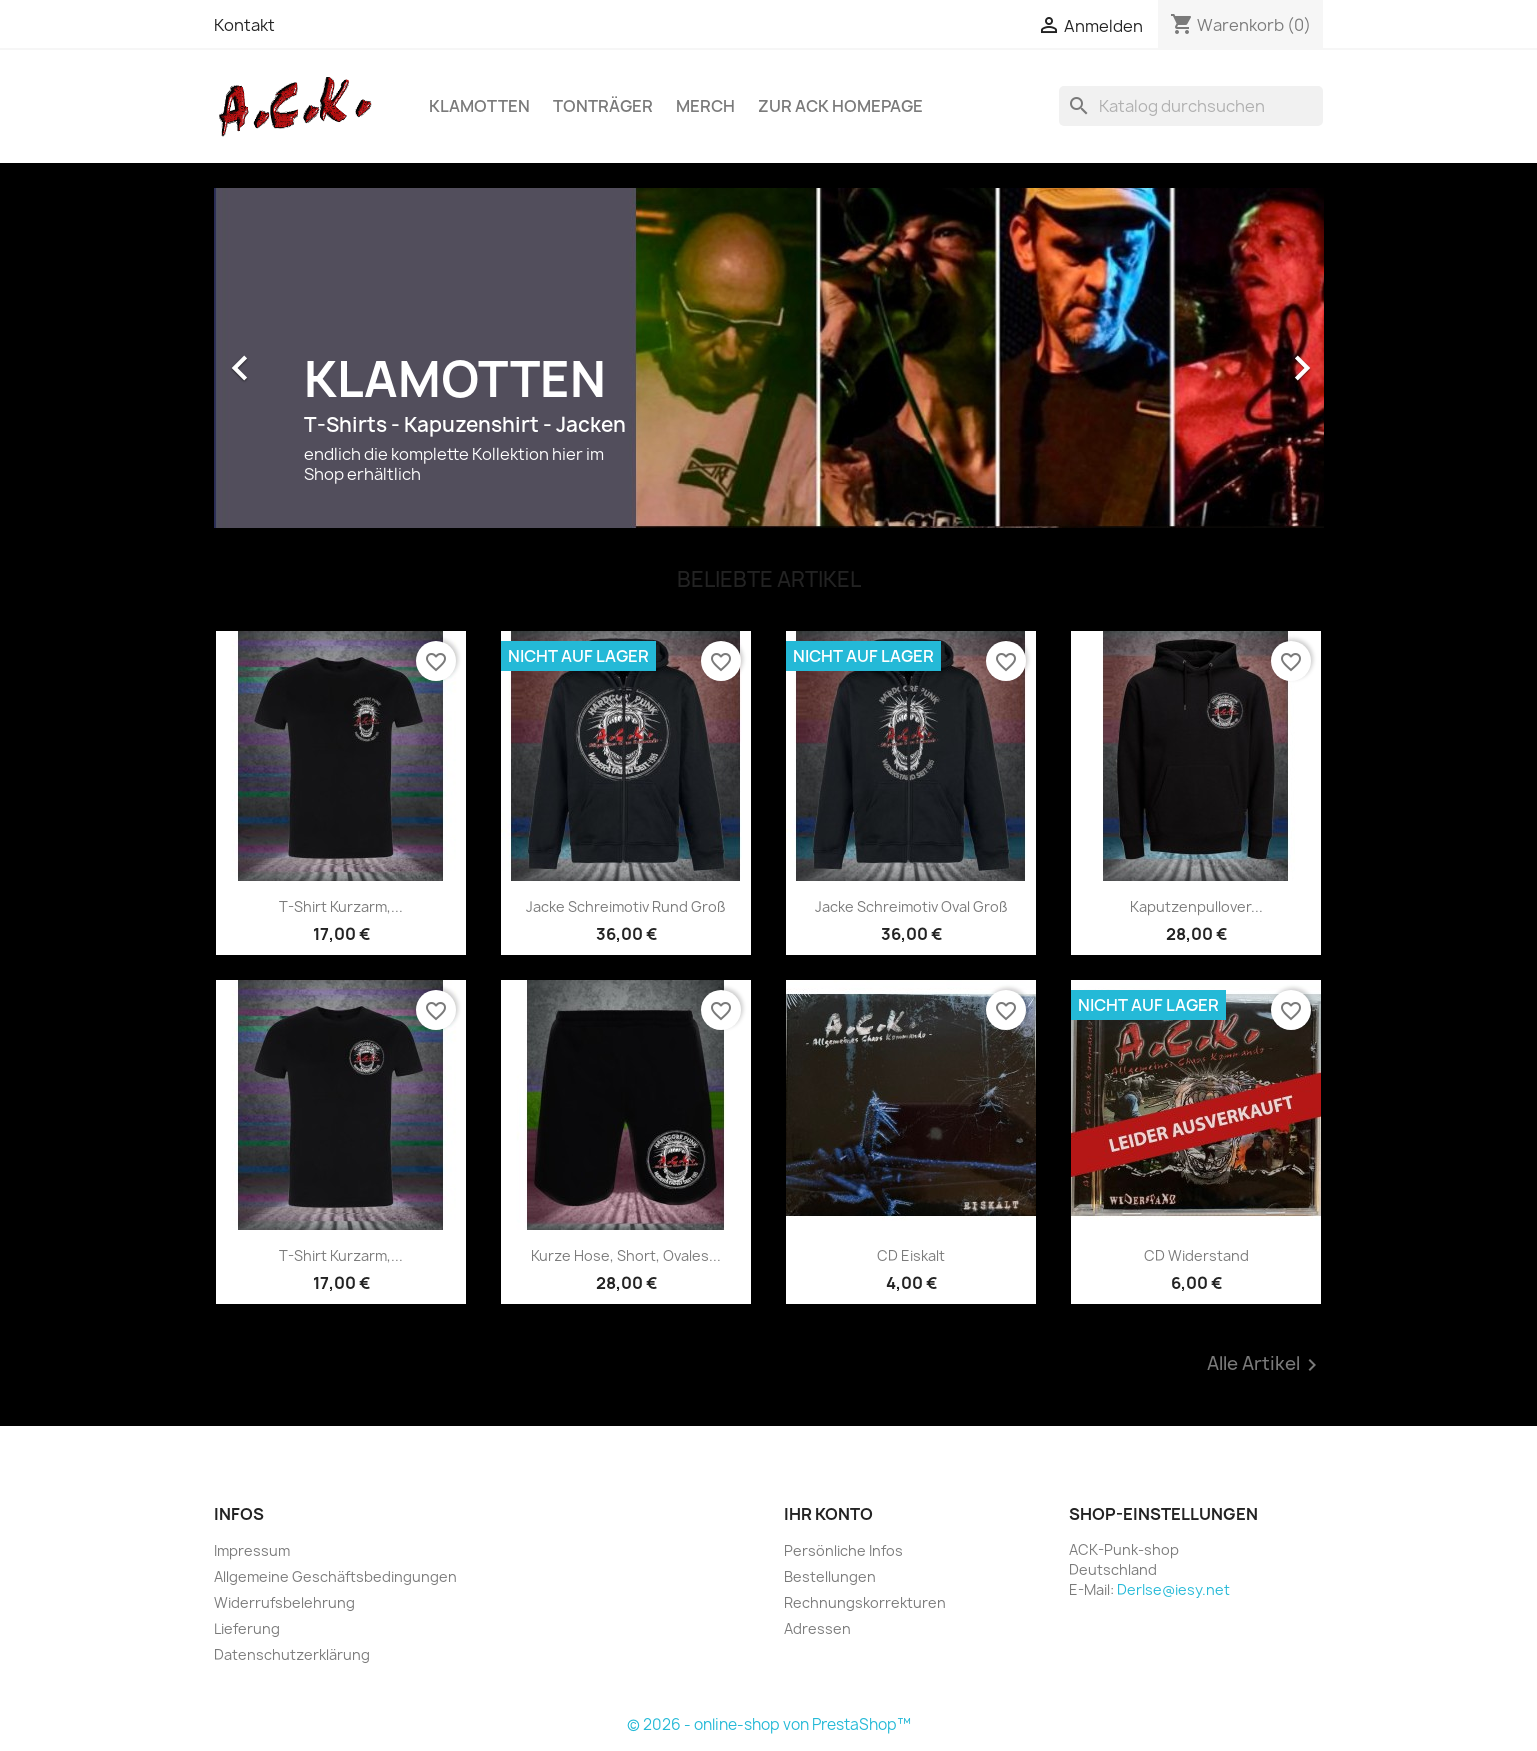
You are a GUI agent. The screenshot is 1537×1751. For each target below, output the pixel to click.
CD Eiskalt (911, 1255)
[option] (769, 358)
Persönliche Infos (843, 1550)
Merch (705, 106)
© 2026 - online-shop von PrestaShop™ (769, 1724)
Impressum (252, 1550)
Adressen (817, 1628)
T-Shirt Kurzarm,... (341, 906)
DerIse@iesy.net (1173, 1589)
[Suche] (1191, 106)
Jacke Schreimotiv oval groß (911, 906)
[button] (297, 358)
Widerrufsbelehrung (284, 1602)
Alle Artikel (1265, 1365)
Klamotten (479, 106)
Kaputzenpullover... (1196, 906)
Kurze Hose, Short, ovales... (626, 1255)
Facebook (806, 1677)
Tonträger (603, 106)
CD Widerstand (1196, 1255)
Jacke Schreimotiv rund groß (626, 906)
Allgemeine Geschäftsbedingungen (335, 1576)
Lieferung (247, 1628)
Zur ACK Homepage (840, 106)
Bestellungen (830, 1576)
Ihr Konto (828, 1514)
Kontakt (244, 25)
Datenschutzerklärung (292, 1654)
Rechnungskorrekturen (865, 1602)
